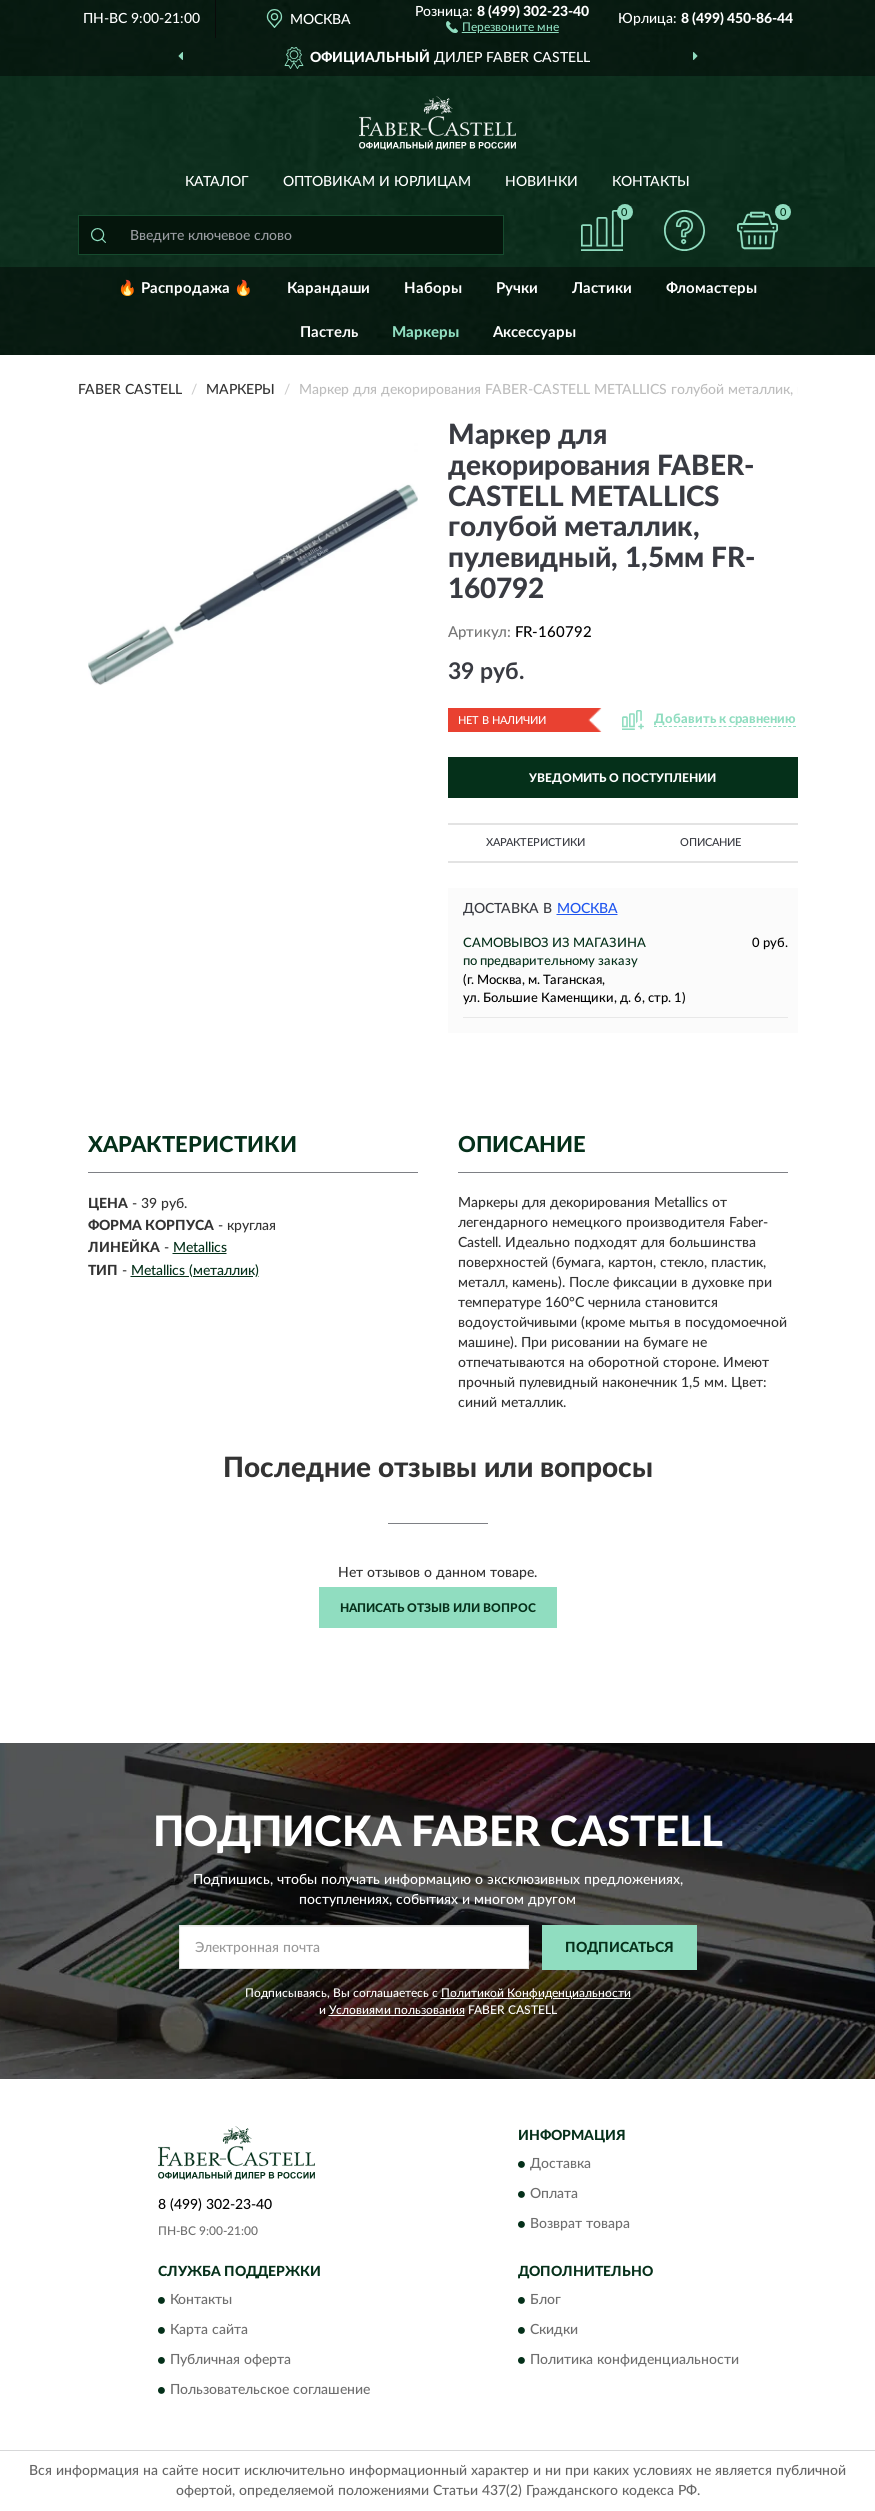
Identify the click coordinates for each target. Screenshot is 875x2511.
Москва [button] (587, 909)
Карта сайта (209, 2331)
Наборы (433, 288)
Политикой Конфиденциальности (536, 1993)
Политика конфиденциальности (634, 2361)
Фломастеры (711, 288)
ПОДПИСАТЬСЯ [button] (619, 1948)
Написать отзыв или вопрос (438, 1608)
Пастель (329, 332)
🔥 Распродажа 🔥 (185, 288)
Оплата (554, 2195)
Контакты (651, 182)
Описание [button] (710, 842)
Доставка (560, 2165)
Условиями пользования (397, 2010)
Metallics (200, 1248)
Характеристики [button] (535, 842)
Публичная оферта (230, 2361)
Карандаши (328, 288)
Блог (545, 2301)
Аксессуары (534, 332)
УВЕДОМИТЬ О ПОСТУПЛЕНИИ (622, 778)
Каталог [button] (217, 182)
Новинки (541, 182)
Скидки (554, 2331)
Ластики (602, 288)
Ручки (517, 288)
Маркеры (425, 332)
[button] (502, 26)
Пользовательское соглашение (270, 2391)
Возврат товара (580, 2225)
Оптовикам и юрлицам (377, 182)
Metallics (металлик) (195, 1271)
